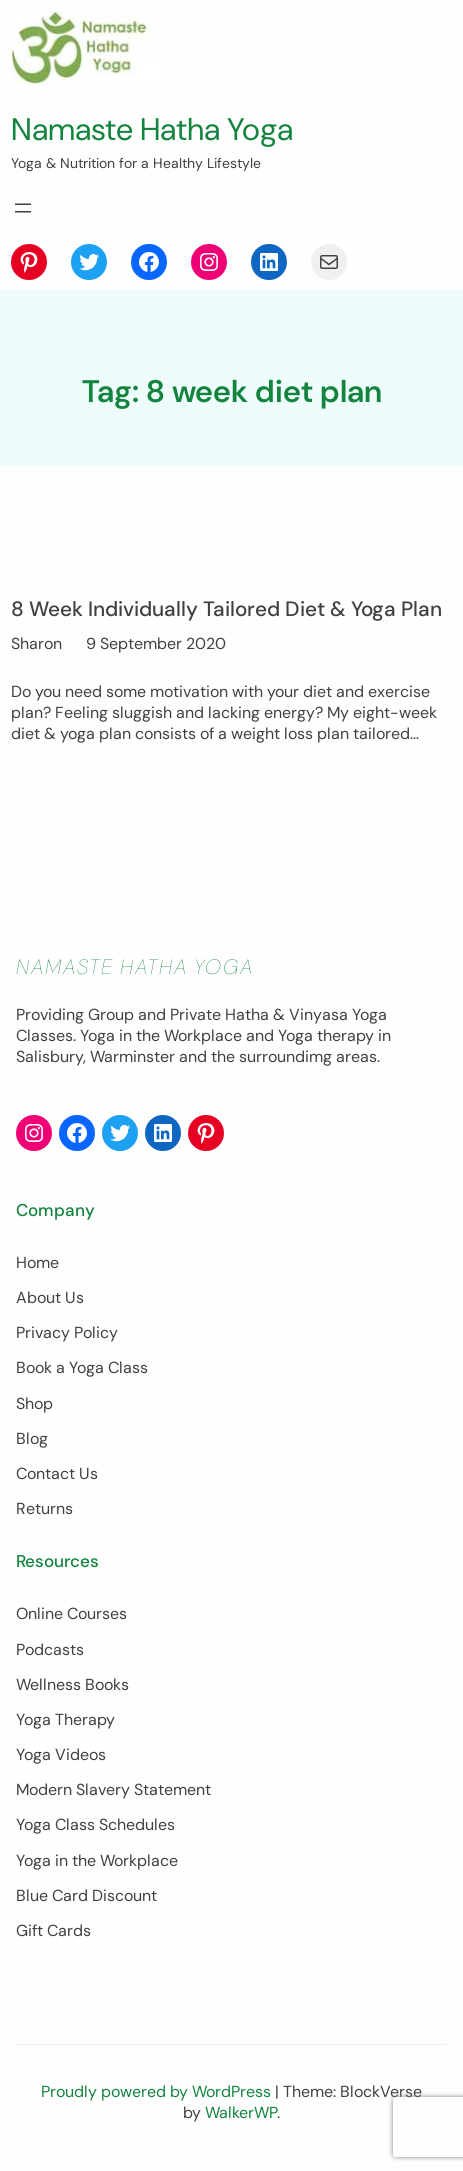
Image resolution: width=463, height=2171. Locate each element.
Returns (44, 1508)
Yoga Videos (61, 1754)
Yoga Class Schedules (95, 1824)
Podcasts (50, 1649)
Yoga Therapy (65, 1719)
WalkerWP (241, 2112)
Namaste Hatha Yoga (152, 129)
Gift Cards (53, 1930)
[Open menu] (23, 208)
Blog (32, 1438)
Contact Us (57, 1473)
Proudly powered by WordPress (158, 2091)
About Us (50, 1297)
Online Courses (71, 1613)
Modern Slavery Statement (113, 1789)
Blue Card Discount (86, 1895)
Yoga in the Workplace (97, 1860)
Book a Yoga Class (82, 1367)
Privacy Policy (67, 1332)
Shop (34, 1403)
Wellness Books (72, 1684)
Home (37, 1262)
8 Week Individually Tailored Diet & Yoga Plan (226, 608)
